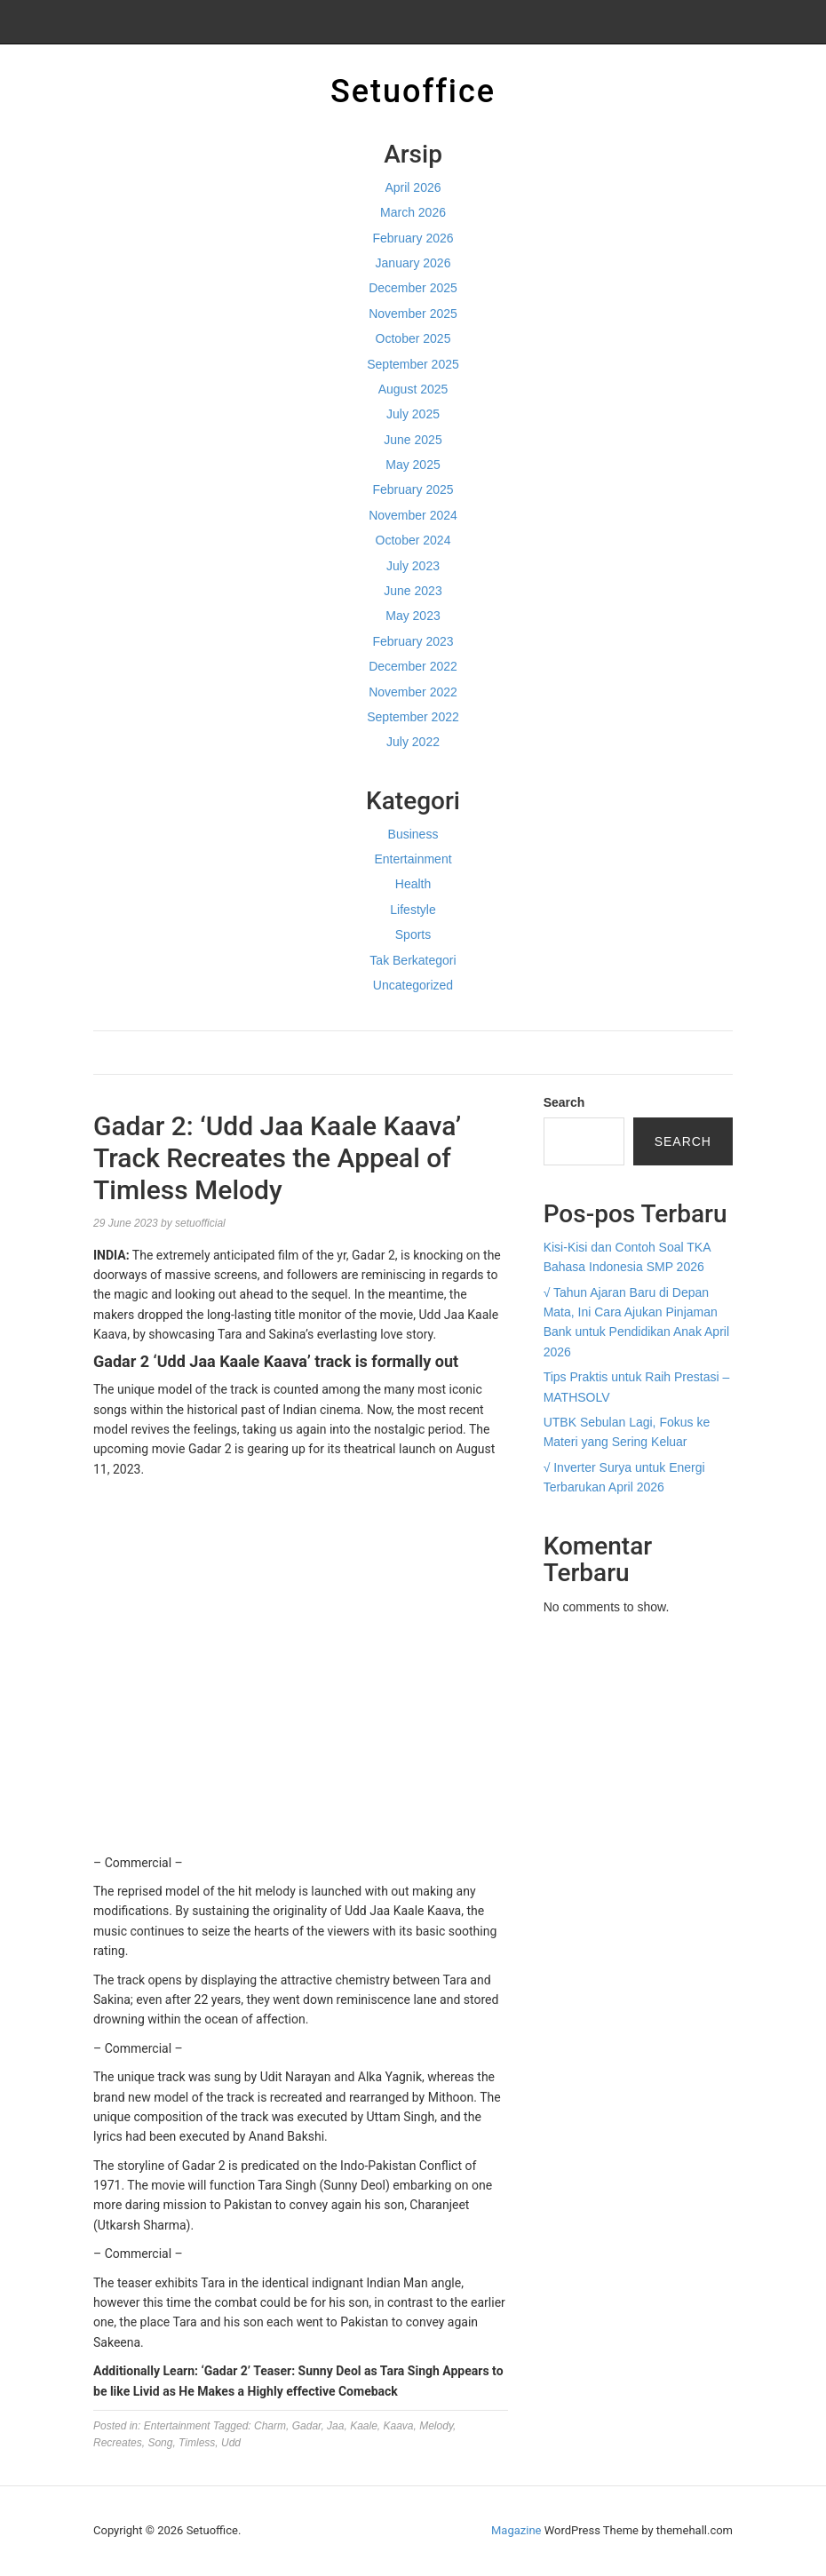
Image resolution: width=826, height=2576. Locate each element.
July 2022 (413, 742)
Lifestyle (412, 909)
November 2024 (413, 515)
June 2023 (412, 591)
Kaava (399, 2426)
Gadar (307, 2426)
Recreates (117, 2443)
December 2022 (413, 666)
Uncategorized (413, 985)
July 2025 (413, 414)
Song (159, 2443)
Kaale (363, 2426)
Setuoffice (413, 91)
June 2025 (412, 440)
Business (413, 834)
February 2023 (412, 641)
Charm (270, 2426)
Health (413, 884)
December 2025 (413, 288)
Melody (436, 2426)
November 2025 (413, 313)
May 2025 (412, 464)
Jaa (335, 2426)
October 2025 (413, 338)
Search (564, 1102)
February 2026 (412, 238)
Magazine (516, 2530)
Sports (413, 934)
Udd (231, 2443)
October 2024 (413, 540)
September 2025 (413, 364)
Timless (197, 2443)
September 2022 (413, 717)
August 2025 (413, 389)
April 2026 (413, 187)
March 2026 (413, 212)
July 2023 (413, 566)
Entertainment (412, 859)
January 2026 (413, 263)
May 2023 (412, 615)
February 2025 (412, 489)
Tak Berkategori (412, 960)
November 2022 (413, 692)
